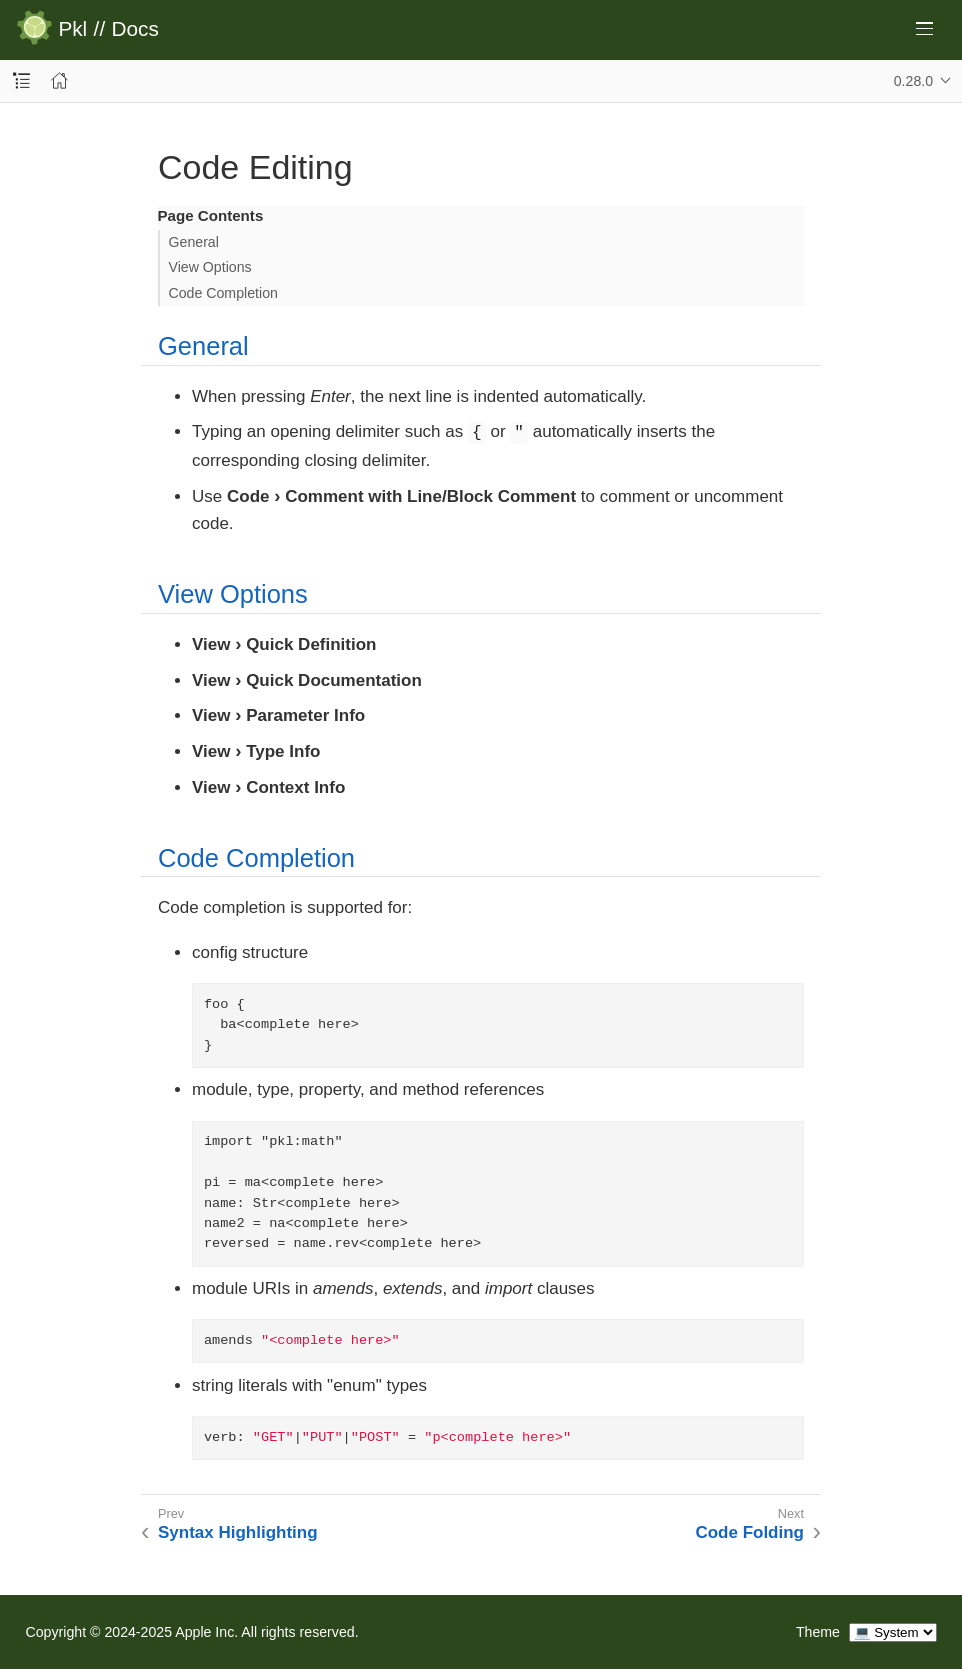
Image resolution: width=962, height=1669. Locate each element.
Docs (135, 29)
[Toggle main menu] (924, 28)
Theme (818, 1632)
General (194, 242)
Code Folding (749, 1532)
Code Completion (223, 293)
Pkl (72, 29)
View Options (210, 267)
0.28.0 (913, 81)
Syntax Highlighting (238, 1532)
